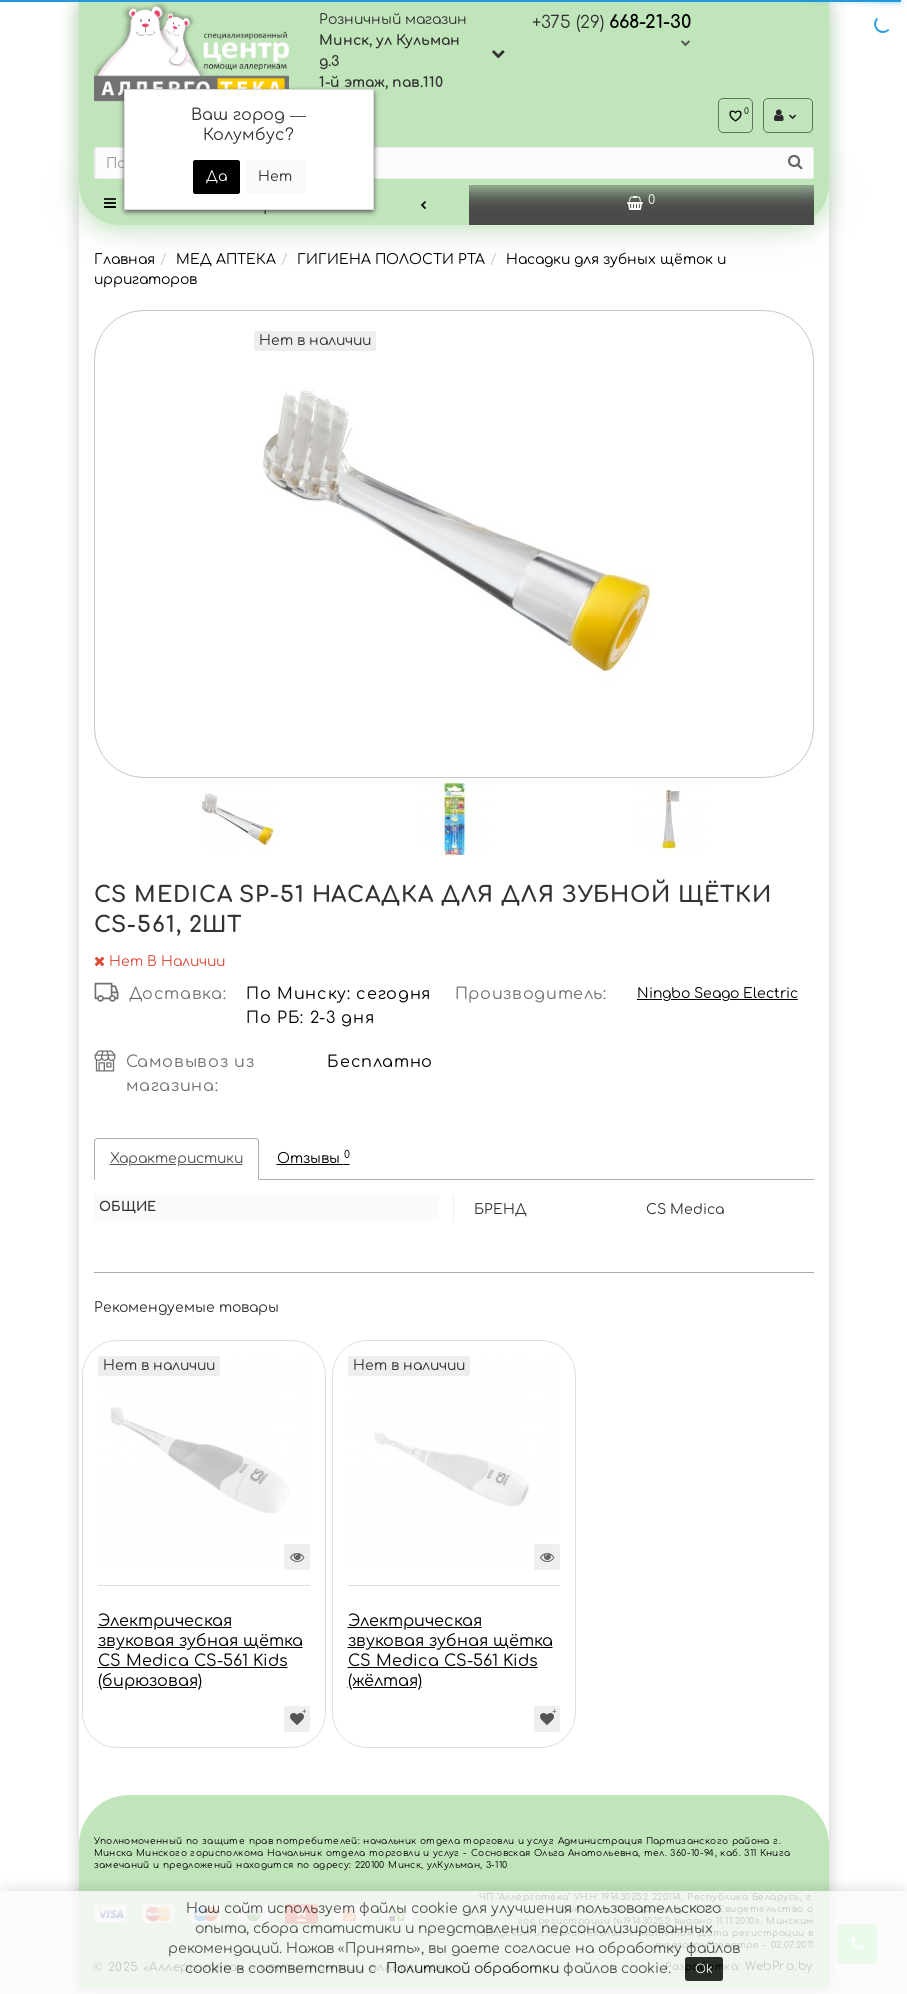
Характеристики (176, 1163)
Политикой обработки (472, 1968)
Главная (124, 264)
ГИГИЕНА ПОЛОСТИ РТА (391, 264)
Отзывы (313, 1162)
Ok (704, 1969)
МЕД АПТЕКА (226, 264)
